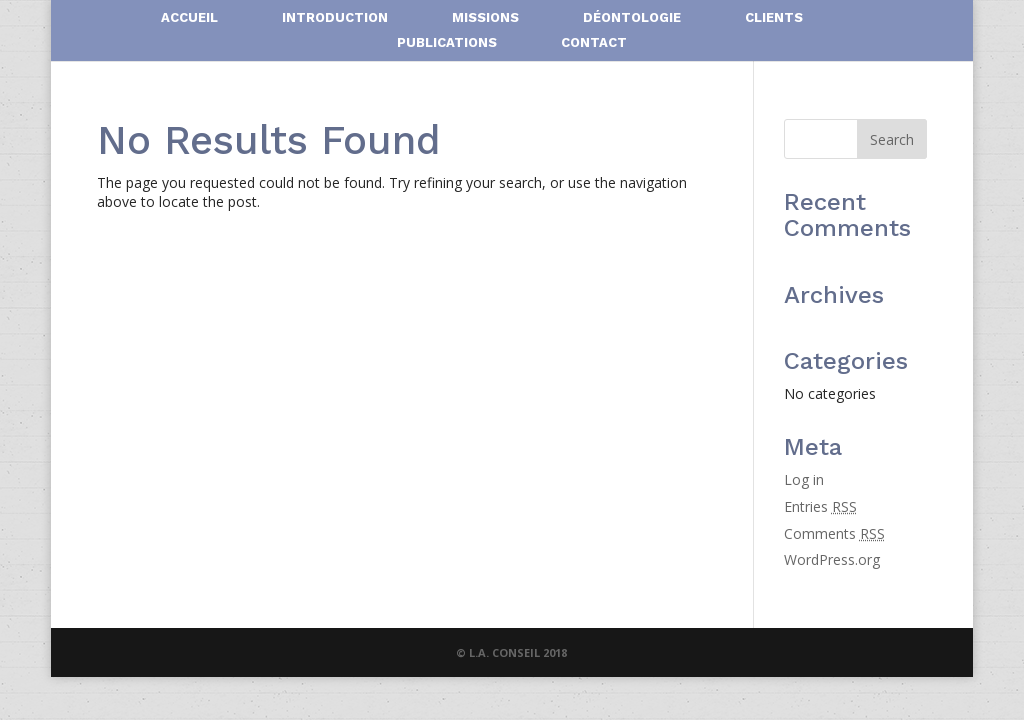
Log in (804, 479)
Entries (820, 506)
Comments (834, 533)
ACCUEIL (189, 18)
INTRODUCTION (335, 18)
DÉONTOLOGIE (632, 18)
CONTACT (594, 43)
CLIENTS (774, 18)
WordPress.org (832, 559)
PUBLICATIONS (447, 43)
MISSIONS (485, 18)
